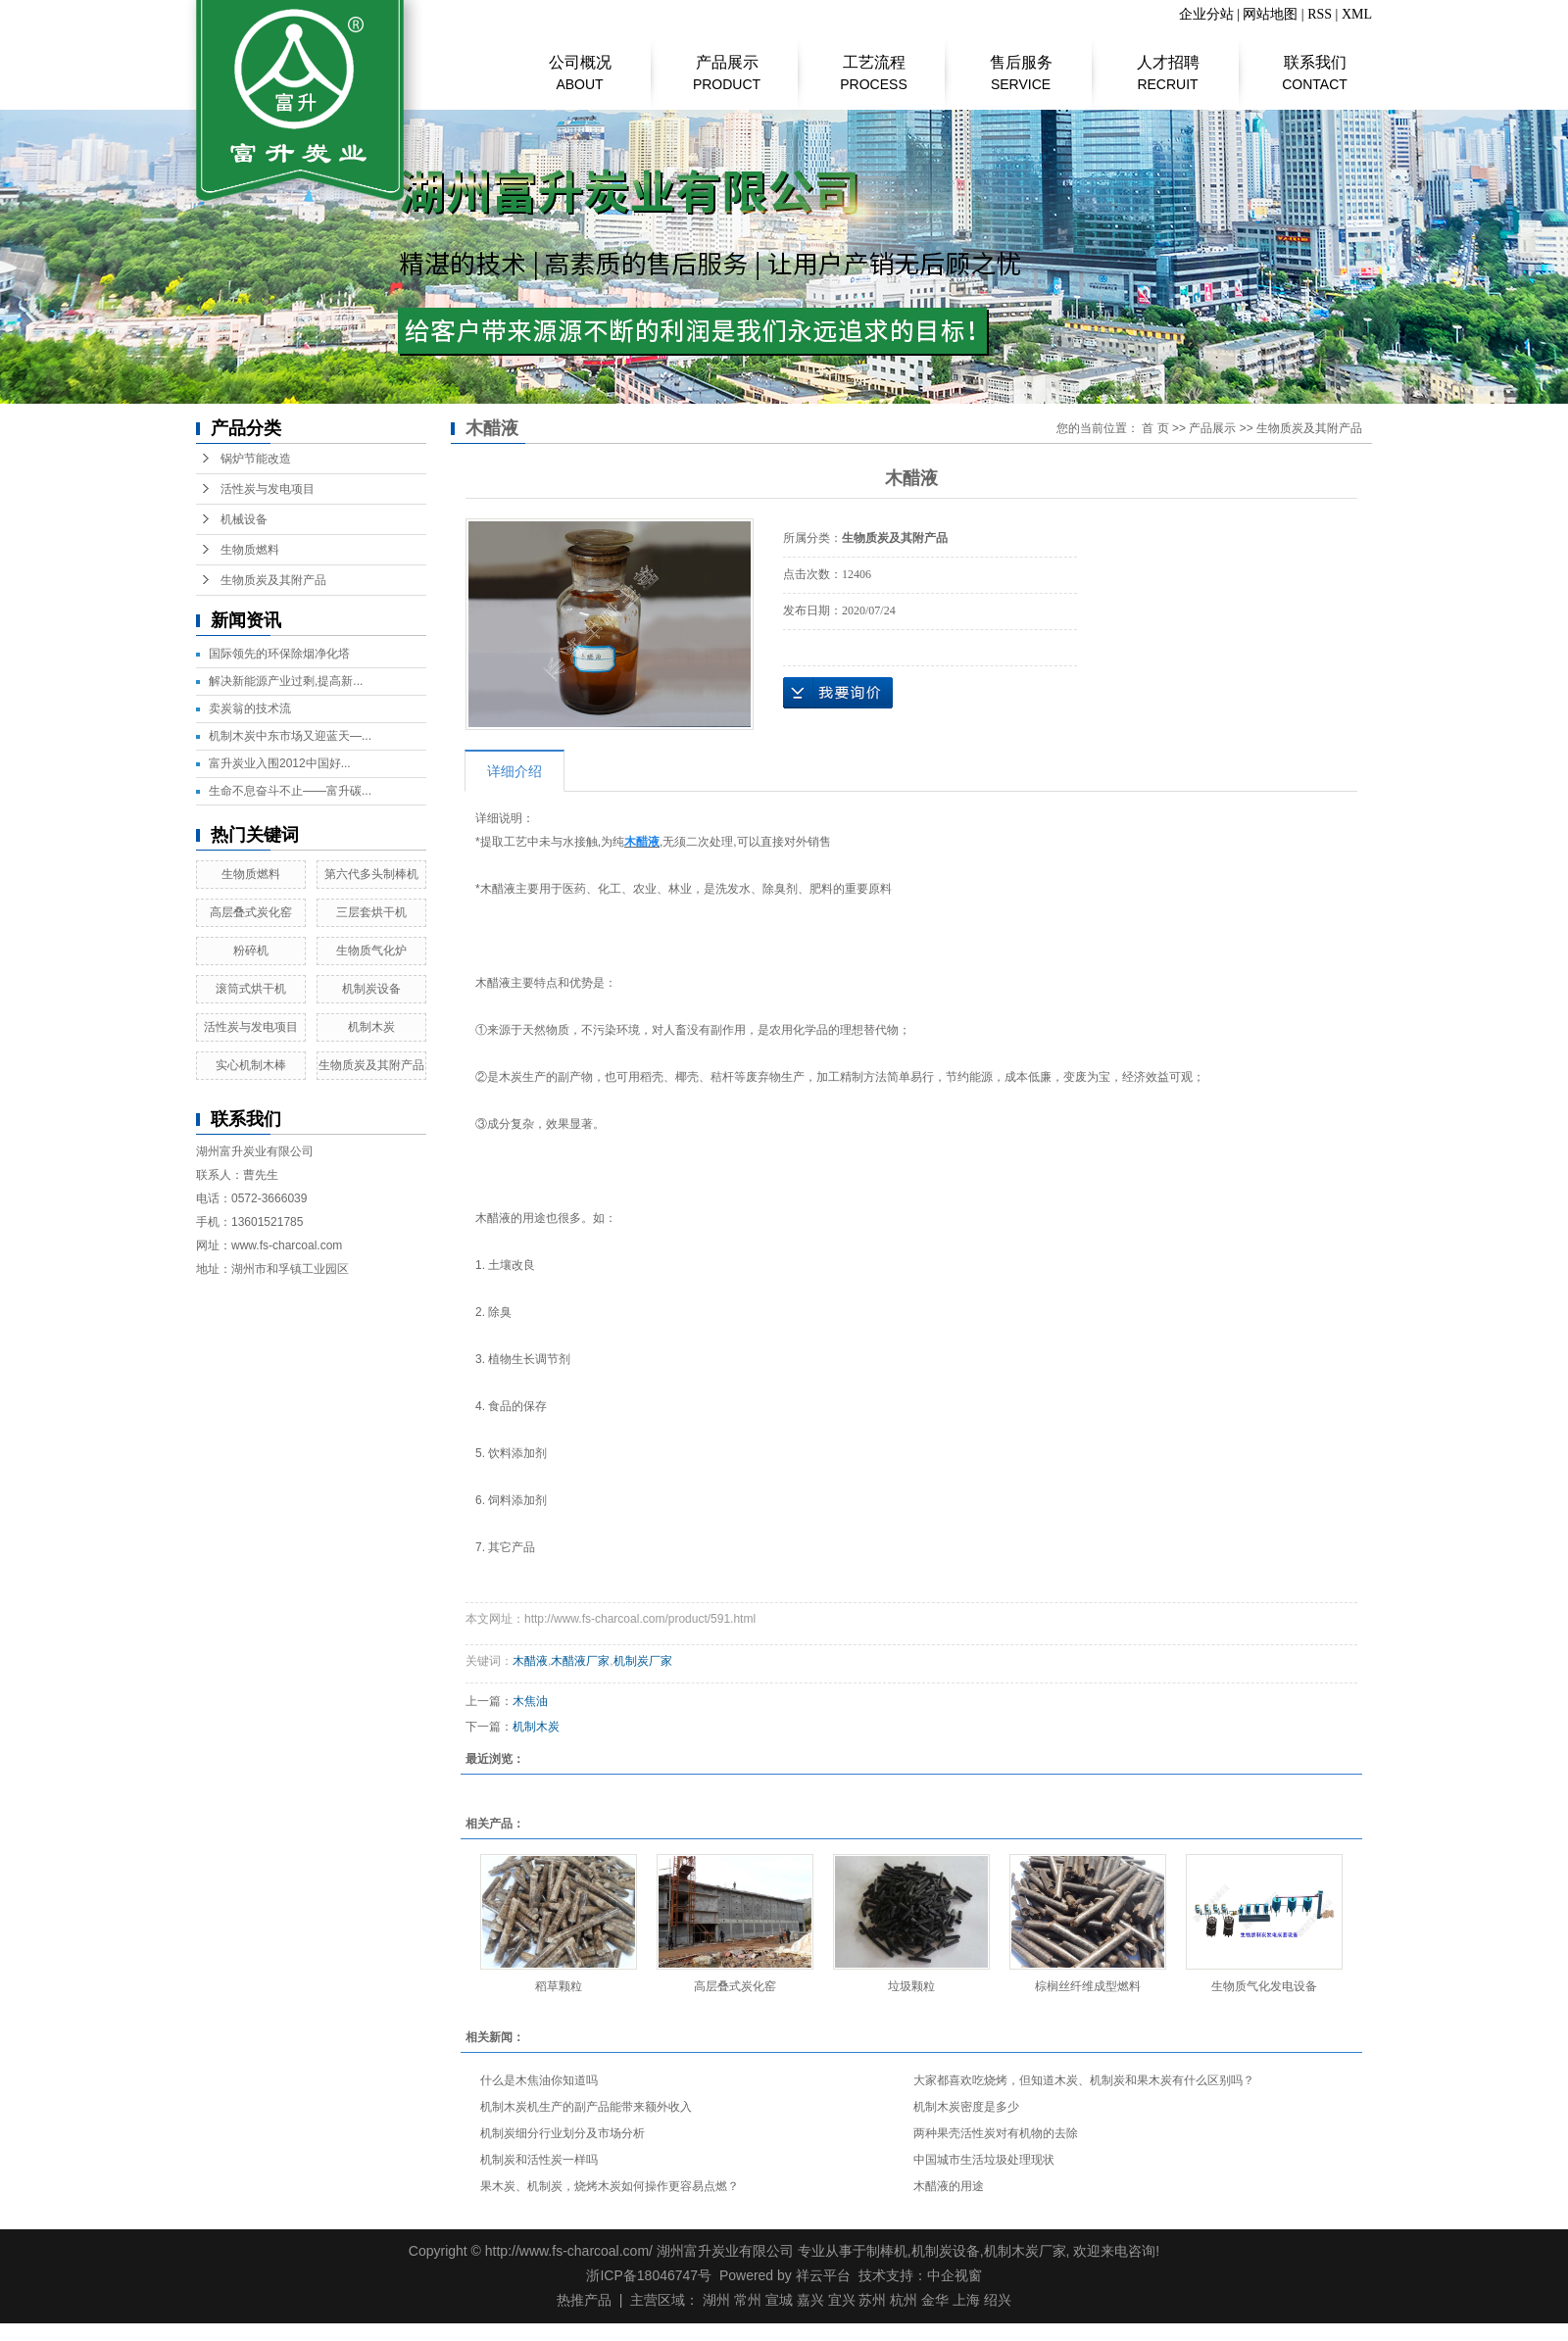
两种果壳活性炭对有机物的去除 (995, 2133)
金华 (935, 2300)
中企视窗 (954, 2275)
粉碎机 (251, 950)
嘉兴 (810, 2300)
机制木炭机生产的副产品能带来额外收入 (586, 2107)
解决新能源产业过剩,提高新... (286, 681)
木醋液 (530, 1661)
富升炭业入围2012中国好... (280, 763)
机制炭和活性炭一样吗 (539, 2160)
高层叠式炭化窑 (251, 912)
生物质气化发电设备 (1264, 1986)
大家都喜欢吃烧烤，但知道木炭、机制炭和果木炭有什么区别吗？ (1083, 2080)
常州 (747, 2300)
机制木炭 (371, 1027)
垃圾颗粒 (911, 1986)
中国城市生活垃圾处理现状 (983, 2160)
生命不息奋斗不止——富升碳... (290, 791)
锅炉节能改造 (255, 458)
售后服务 (1020, 63)
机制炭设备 (371, 989)
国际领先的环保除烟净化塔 (279, 653)
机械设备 (244, 519)
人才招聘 (1167, 63)
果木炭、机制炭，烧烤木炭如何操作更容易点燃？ (609, 2186)
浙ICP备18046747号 (648, 2275)
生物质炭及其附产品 (273, 580)
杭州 (903, 2300)
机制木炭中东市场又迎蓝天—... (290, 736)
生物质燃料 (249, 550)
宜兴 (842, 2300)
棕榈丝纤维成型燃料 (1088, 1986)
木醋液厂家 (580, 1661)
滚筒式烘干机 (251, 989)
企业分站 (1206, 14)
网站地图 (1270, 14)
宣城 (779, 2300)
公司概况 (579, 63)
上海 (966, 2300)
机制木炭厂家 (1025, 2251)
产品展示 (726, 63)
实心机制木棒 (251, 1065)
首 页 (1155, 428)
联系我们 (1314, 63)
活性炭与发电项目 (267, 489)
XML (1357, 14)
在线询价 (838, 692)
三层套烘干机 (371, 912)
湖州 (716, 2300)
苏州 (872, 2300)
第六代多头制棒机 (371, 874)
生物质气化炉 (371, 950)
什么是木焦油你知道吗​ (539, 2080)
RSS (1319, 14)
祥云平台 (823, 2275)
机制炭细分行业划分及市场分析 (562, 2133)
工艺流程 (873, 63)
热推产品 (584, 2300)
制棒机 (886, 2251)
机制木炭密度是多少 (966, 2107)
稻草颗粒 (558, 1986)
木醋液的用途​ (948, 2186)
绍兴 (997, 2300)
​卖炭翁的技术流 (250, 708)
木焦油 (530, 1701)
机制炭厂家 (642, 1661)
